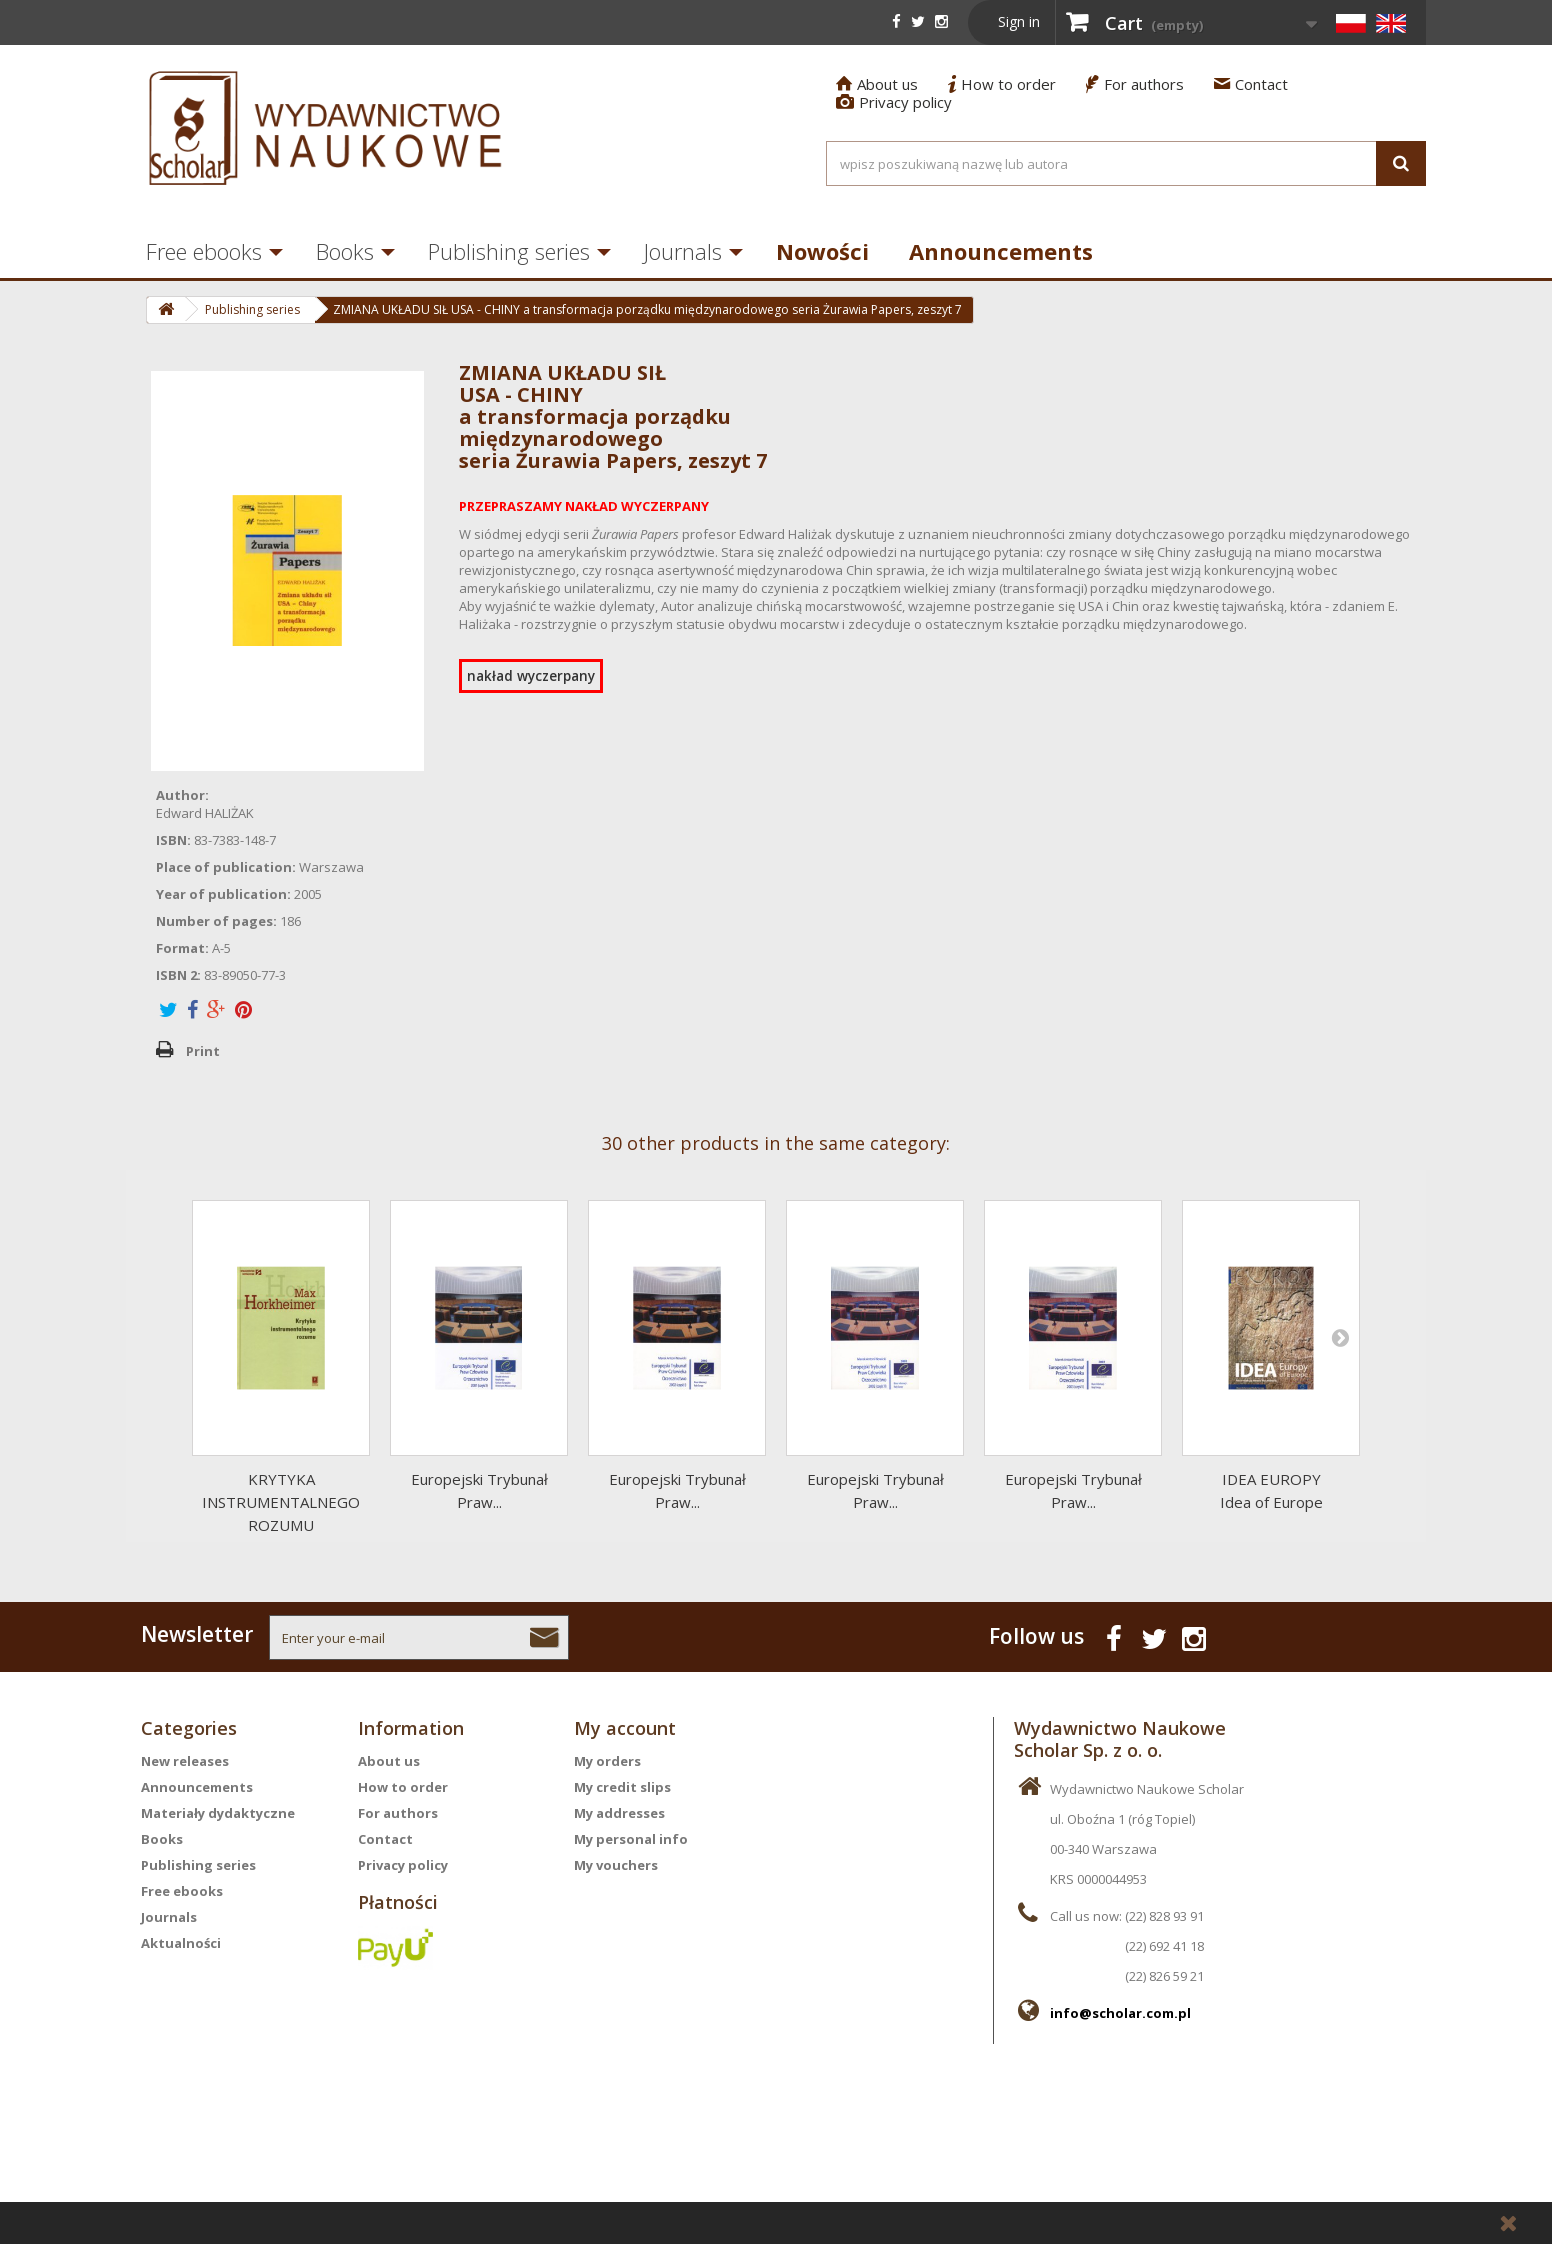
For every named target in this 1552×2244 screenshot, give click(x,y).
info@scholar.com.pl (1120, 2013)
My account (625, 1728)
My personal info (631, 1839)
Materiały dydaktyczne (218, 1813)
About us (877, 84)
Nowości (822, 251)
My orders (607, 1761)
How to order (1002, 84)
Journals (683, 251)
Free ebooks (204, 251)
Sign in (1019, 21)
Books (345, 251)
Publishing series (509, 251)
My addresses (619, 1813)
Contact (1251, 84)
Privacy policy (894, 102)
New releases (185, 1761)
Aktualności (181, 1943)
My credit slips (622, 1787)
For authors (1135, 84)
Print (203, 1051)
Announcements (1001, 251)
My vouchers (616, 1865)
